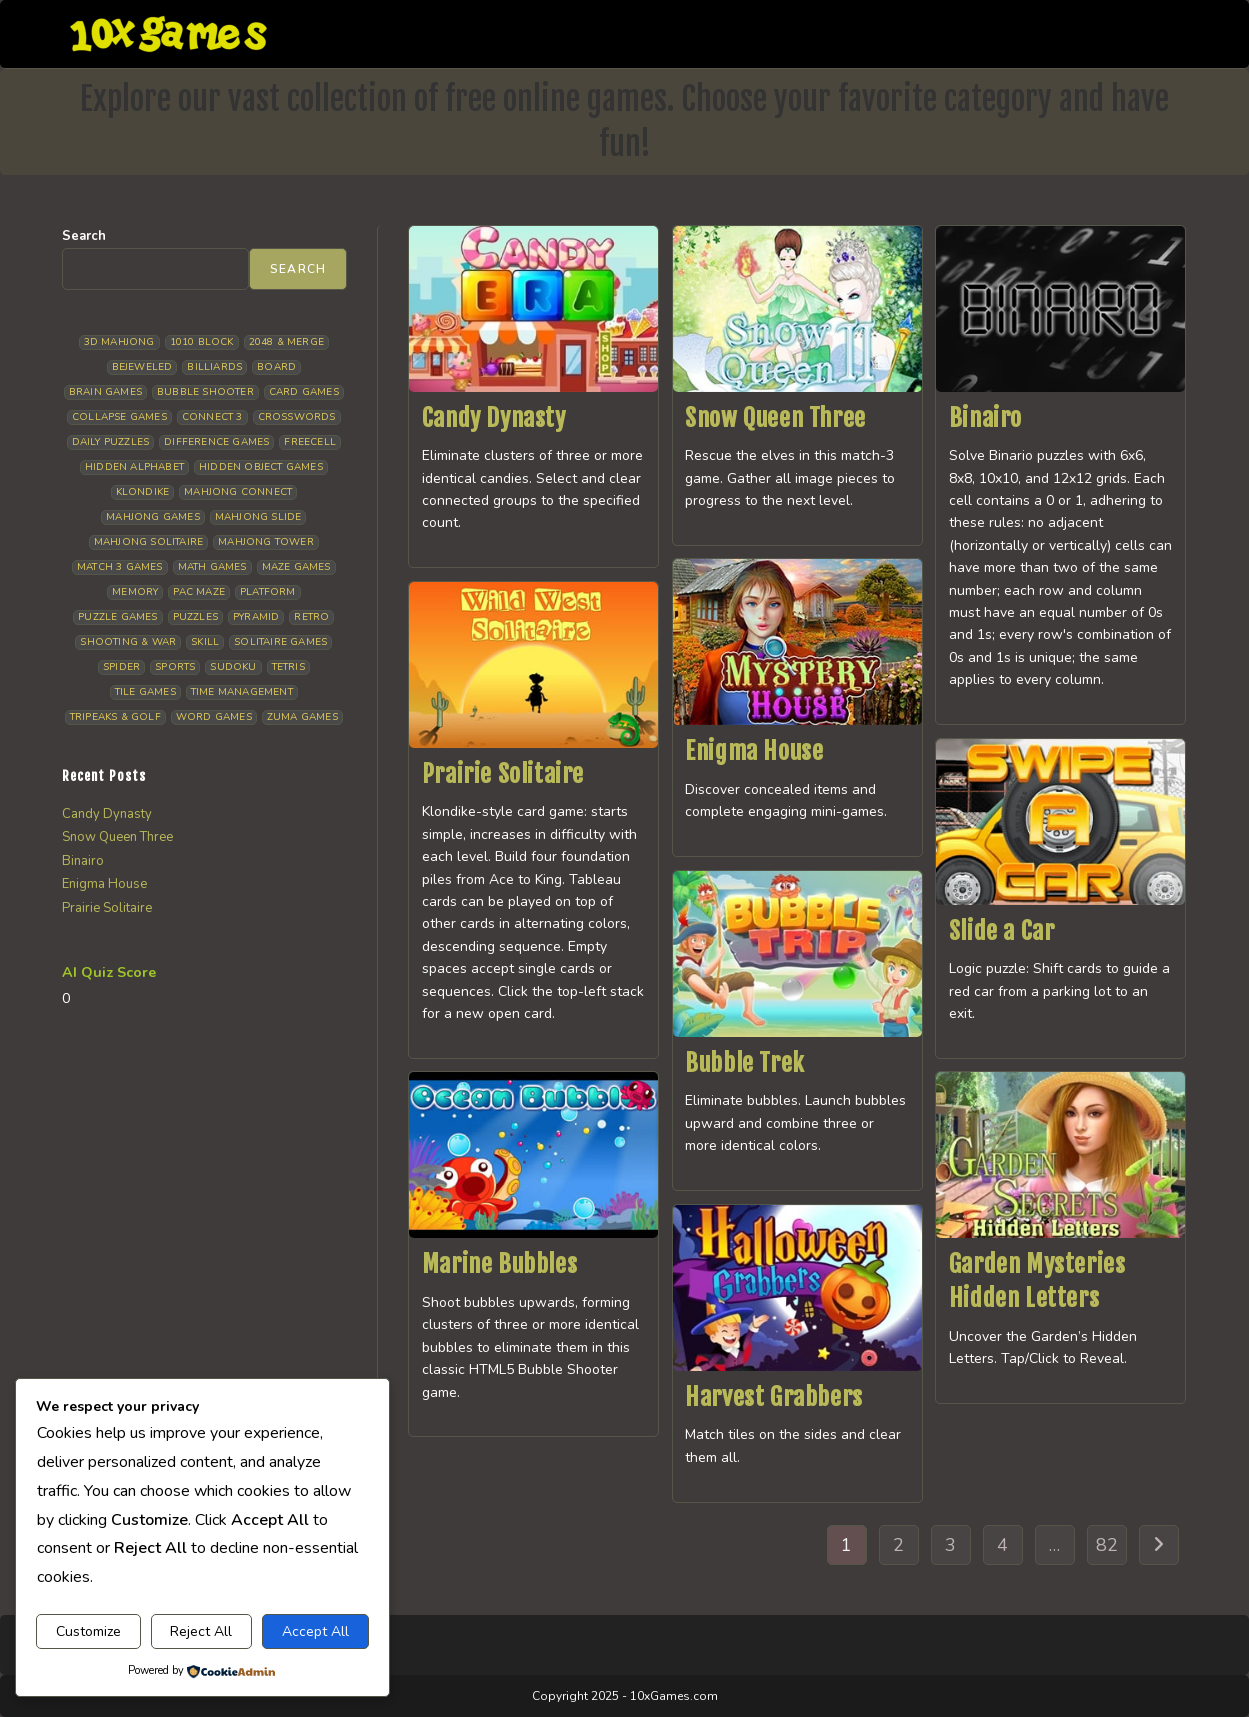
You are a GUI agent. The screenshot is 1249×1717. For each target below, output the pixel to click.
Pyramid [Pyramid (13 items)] (256, 617)
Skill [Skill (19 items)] (205, 642)
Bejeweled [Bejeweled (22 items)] (142, 367)
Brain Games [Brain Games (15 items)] (105, 392)
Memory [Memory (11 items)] (135, 592)
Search (84, 236)
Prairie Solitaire (503, 774)
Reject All (201, 1631)
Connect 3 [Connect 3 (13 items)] (212, 417)
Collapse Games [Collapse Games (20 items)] (119, 417)
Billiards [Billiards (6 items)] (214, 367)
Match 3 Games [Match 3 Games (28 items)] (120, 567)
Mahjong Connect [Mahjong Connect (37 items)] (238, 492)
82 (1107, 1545)
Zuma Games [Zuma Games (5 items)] (302, 717)
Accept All (315, 1631)
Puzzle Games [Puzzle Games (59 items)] (117, 617)
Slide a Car (1002, 931)
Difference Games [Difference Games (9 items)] (216, 442)
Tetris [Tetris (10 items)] (288, 667)
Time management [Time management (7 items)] (242, 692)
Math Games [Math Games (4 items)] (212, 567)
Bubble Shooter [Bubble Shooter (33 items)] (205, 392)
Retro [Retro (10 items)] (311, 617)
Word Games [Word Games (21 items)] (214, 717)
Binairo (985, 418)
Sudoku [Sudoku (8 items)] (233, 667)
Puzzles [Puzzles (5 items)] (195, 617)
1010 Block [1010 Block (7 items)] (202, 342)
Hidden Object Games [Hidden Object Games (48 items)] (261, 467)
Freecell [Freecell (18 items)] (310, 442)
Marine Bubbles (499, 1264)
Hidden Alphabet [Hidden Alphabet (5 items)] (134, 467)
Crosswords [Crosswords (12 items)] (297, 417)
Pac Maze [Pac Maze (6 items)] (199, 592)
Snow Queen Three (775, 418)
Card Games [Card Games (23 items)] (304, 392)
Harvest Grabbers (774, 1397)
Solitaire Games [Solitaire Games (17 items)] (280, 642)
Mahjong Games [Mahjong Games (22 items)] (153, 517)
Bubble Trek (745, 1063)
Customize (88, 1631)
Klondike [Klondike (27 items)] (143, 492)
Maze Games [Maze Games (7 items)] (296, 567)
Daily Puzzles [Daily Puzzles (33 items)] (111, 442)
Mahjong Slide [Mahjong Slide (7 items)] (258, 517)
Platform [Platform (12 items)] (268, 592)
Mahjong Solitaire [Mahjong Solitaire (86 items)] (148, 542)
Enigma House (754, 751)
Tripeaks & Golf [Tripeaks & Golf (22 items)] (115, 717)
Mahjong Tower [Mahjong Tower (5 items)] (266, 542)
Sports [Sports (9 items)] (175, 667)
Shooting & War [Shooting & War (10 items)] (128, 642)
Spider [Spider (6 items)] (121, 667)
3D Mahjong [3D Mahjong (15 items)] (119, 342)
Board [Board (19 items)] (276, 367)
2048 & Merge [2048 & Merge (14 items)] (286, 342)
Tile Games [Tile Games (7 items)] (145, 692)
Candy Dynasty (494, 418)
